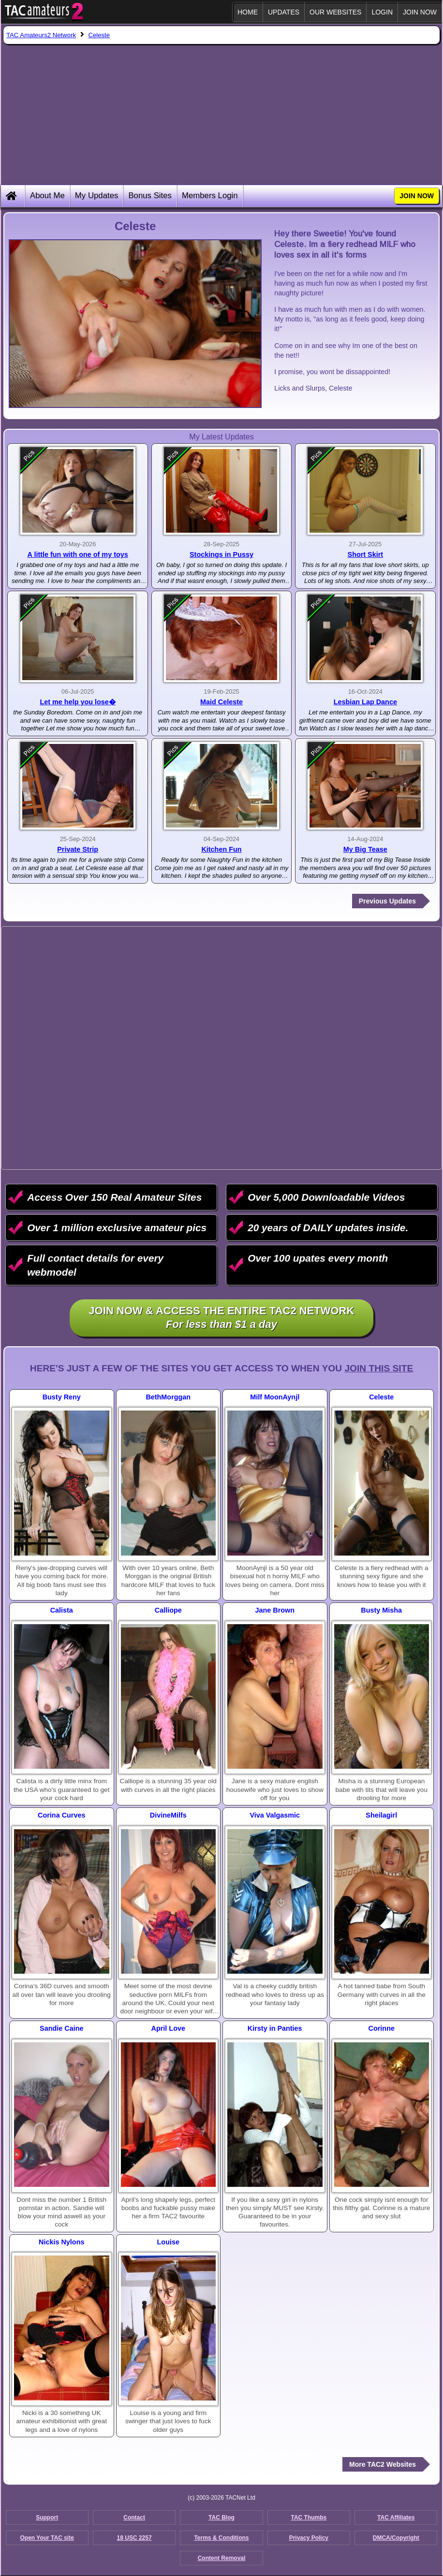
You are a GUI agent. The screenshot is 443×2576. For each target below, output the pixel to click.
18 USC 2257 (134, 2537)
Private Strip (77, 849)
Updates (283, 12)
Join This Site (378, 1368)
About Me (47, 195)
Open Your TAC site (47, 2537)
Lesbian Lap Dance (365, 702)
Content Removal (222, 2558)
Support (47, 2517)
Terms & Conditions (221, 2537)
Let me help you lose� (77, 702)
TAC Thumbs (308, 2517)
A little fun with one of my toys (78, 554)
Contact (134, 2517)
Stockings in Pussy (221, 554)
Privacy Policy (308, 2537)
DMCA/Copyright (396, 2537)
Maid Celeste (221, 702)
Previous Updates (387, 901)
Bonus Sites (150, 195)
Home (247, 12)
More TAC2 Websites (382, 2464)
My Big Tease (365, 849)
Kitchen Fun (221, 849)
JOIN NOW (420, 12)
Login (382, 12)
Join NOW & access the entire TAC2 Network (221, 1318)
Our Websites (335, 12)
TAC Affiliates (395, 2517)
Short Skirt (366, 554)
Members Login (210, 195)
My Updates (96, 195)
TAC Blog (221, 2517)
